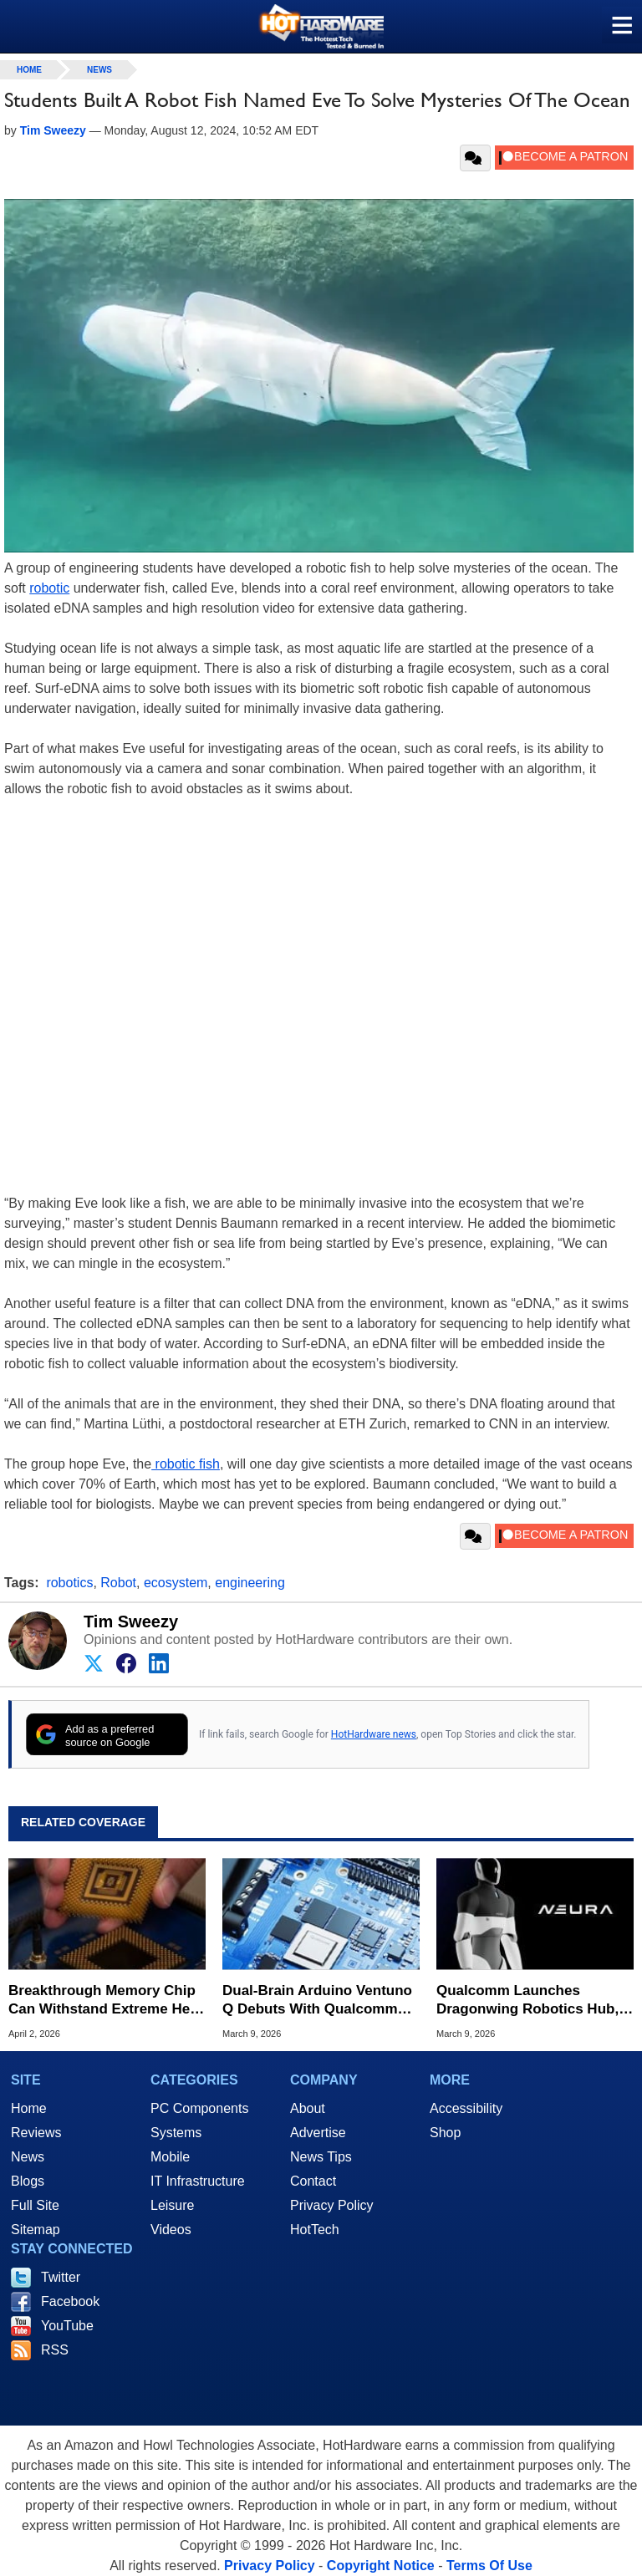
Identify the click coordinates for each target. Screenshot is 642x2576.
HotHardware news (373, 1734)
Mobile (170, 2157)
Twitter (60, 2277)
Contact (313, 2181)
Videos (170, 2229)
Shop (445, 2132)
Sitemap (35, 2229)
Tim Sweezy (131, 1621)
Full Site (35, 2205)
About (307, 2108)
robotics (69, 1583)
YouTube (67, 2326)
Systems (175, 2132)
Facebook (70, 2301)
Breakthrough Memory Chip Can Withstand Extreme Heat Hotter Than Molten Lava (105, 2001)
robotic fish (185, 1464)
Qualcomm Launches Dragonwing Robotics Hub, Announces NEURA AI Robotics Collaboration (527, 2001)
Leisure (172, 2205)
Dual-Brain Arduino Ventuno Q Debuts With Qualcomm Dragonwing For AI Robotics (318, 2001)
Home (29, 2108)
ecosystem (175, 1583)
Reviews (36, 2132)
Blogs (27, 2181)
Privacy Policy (332, 2205)
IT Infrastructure (197, 2181)
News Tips (321, 2157)
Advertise (318, 2132)
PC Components (199, 2108)
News (99, 69)
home (29, 69)
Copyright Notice (381, 2565)
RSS (55, 2350)
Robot (118, 1583)
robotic (49, 588)
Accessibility (466, 2108)
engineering (250, 1583)
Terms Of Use (489, 2565)
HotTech (314, 2229)
